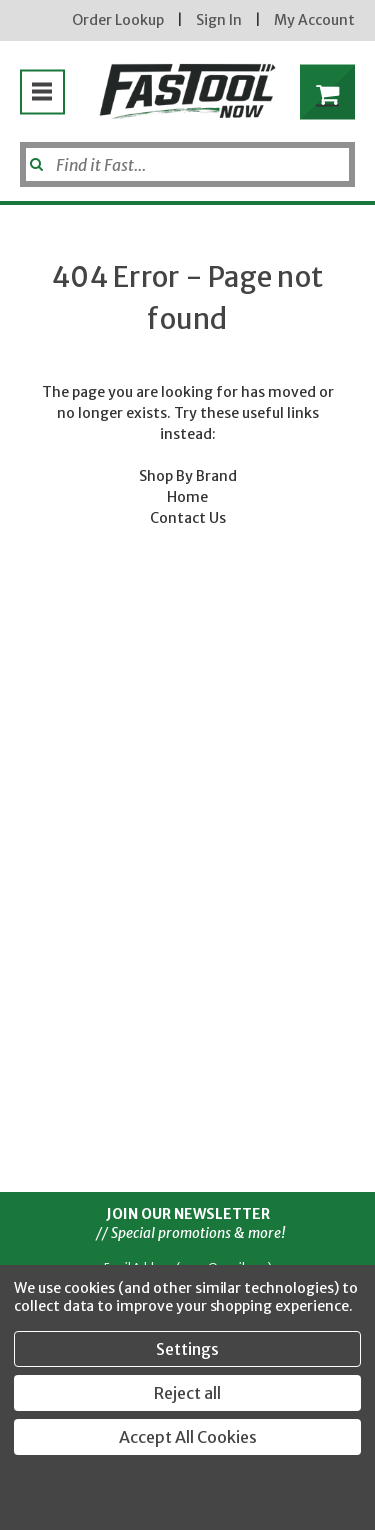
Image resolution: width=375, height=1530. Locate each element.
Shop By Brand (188, 476)
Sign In (219, 20)
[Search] (187, 164)
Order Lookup (118, 20)
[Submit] (34, 157)
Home (187, 497)
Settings (187, 1349)
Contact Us (188, 518)
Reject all (187, 1393)
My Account (314, 20)
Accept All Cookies (188, 1437)
